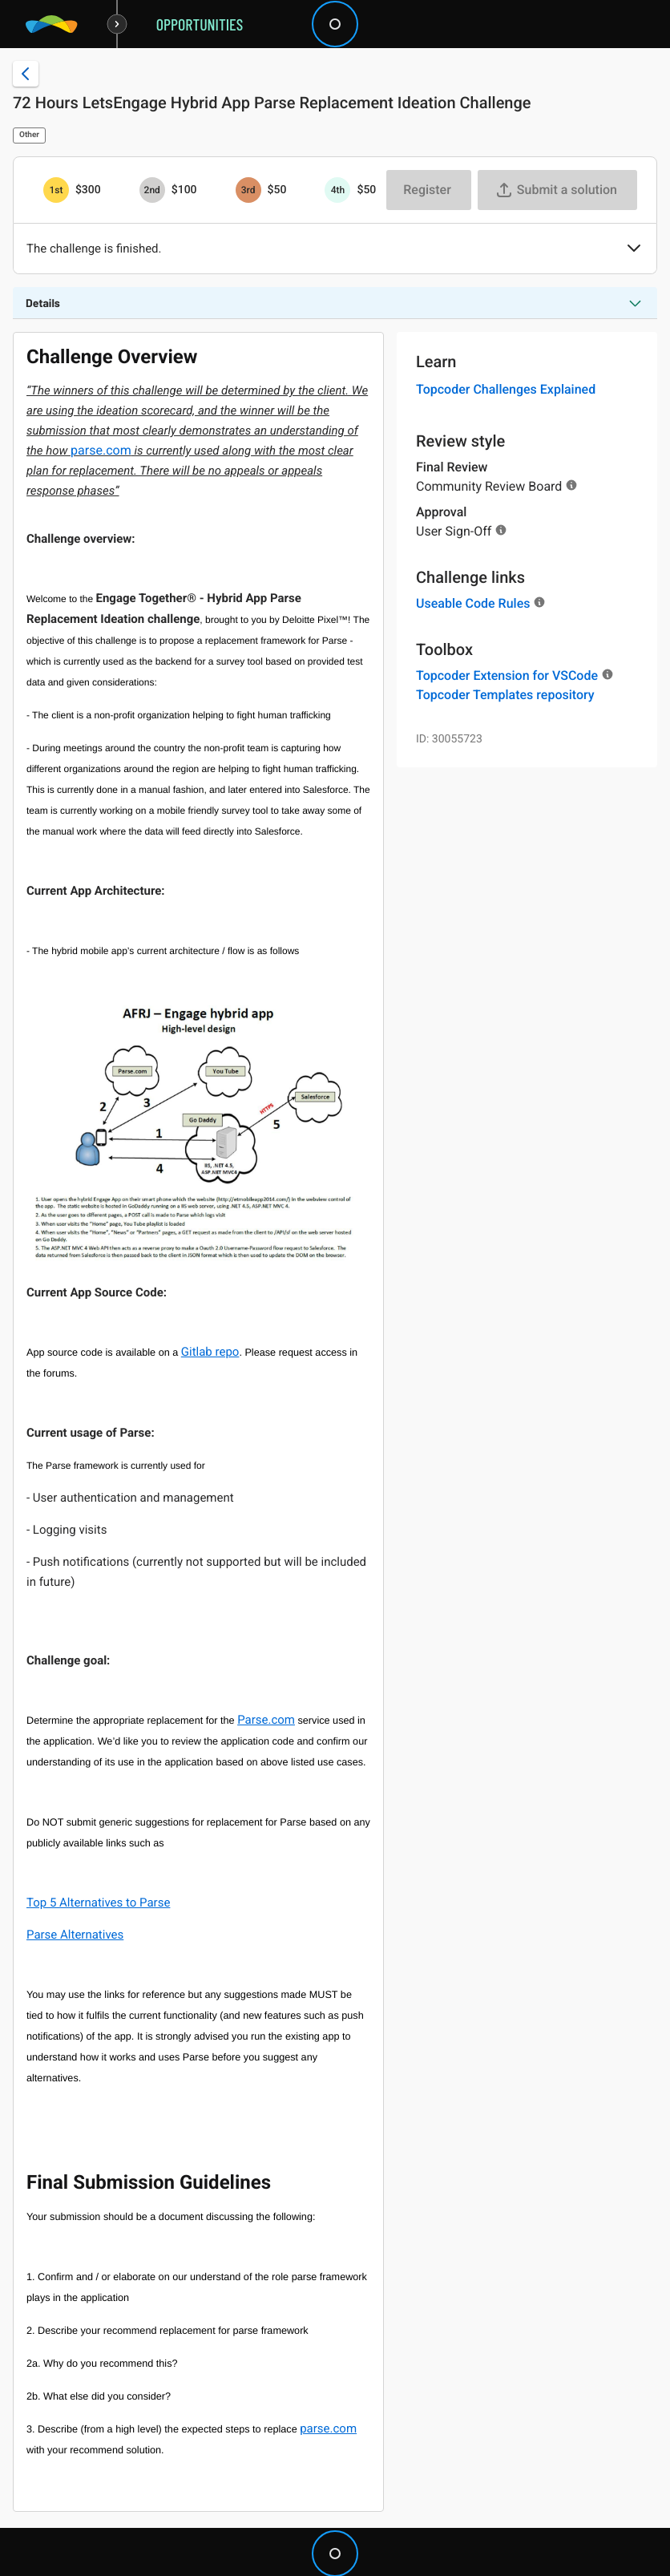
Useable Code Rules (473, 603)
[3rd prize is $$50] (248, 190)
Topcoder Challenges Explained (505, 389)
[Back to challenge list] (25, 74)
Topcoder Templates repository (505, 694)
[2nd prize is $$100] (152, 190)
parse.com (101, 450)
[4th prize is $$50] (337, 190)
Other (29, 135)
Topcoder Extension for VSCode (507, 675)
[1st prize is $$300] (56, 190)
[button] (634, 249)
